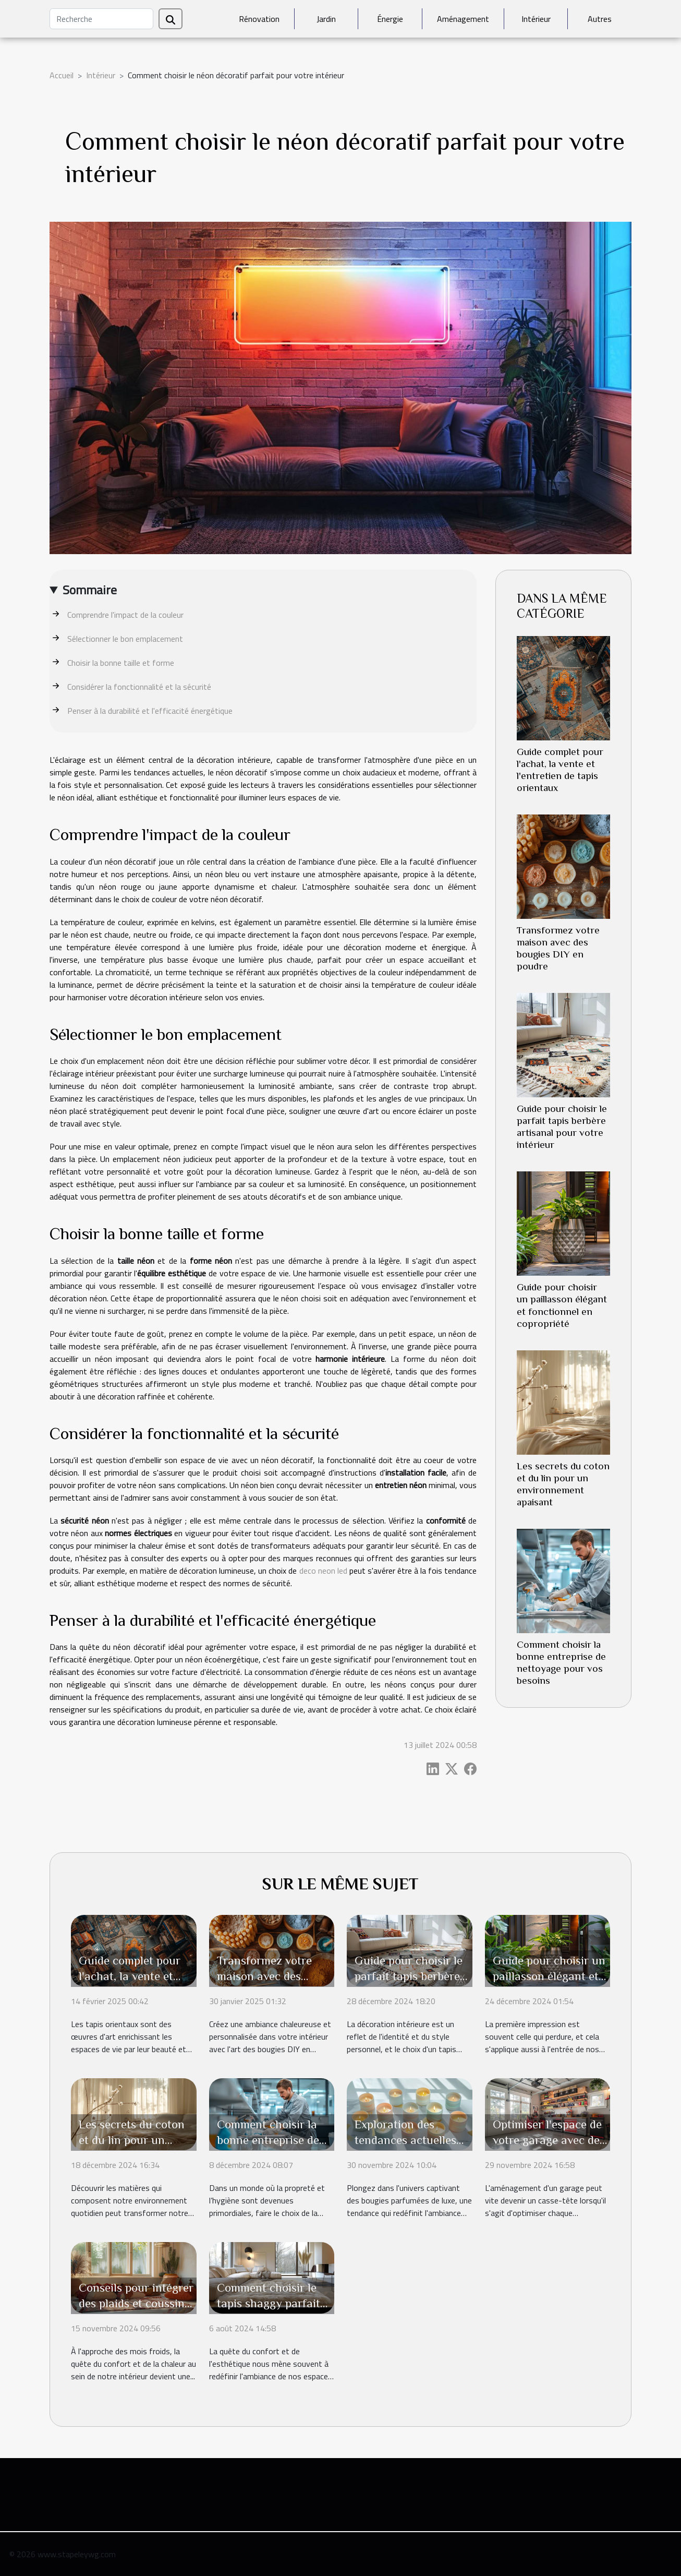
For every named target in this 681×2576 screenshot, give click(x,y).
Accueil (62, 75)
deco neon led (323, 1570)
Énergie (390, 19)
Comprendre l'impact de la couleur (125, 614)
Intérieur (536, 19)
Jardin (326, 19)
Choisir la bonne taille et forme (120, 662)
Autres (600, 19)
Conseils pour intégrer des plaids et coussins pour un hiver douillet (136, 2303)
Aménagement (463, 19)
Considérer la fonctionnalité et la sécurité (139, 686)
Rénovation (259, 19)
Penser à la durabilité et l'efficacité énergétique (150, 710)
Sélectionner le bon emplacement (125, 638)
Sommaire (90, 589)
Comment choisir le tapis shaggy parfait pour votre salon (268, 2303)
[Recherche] (101, 18)
